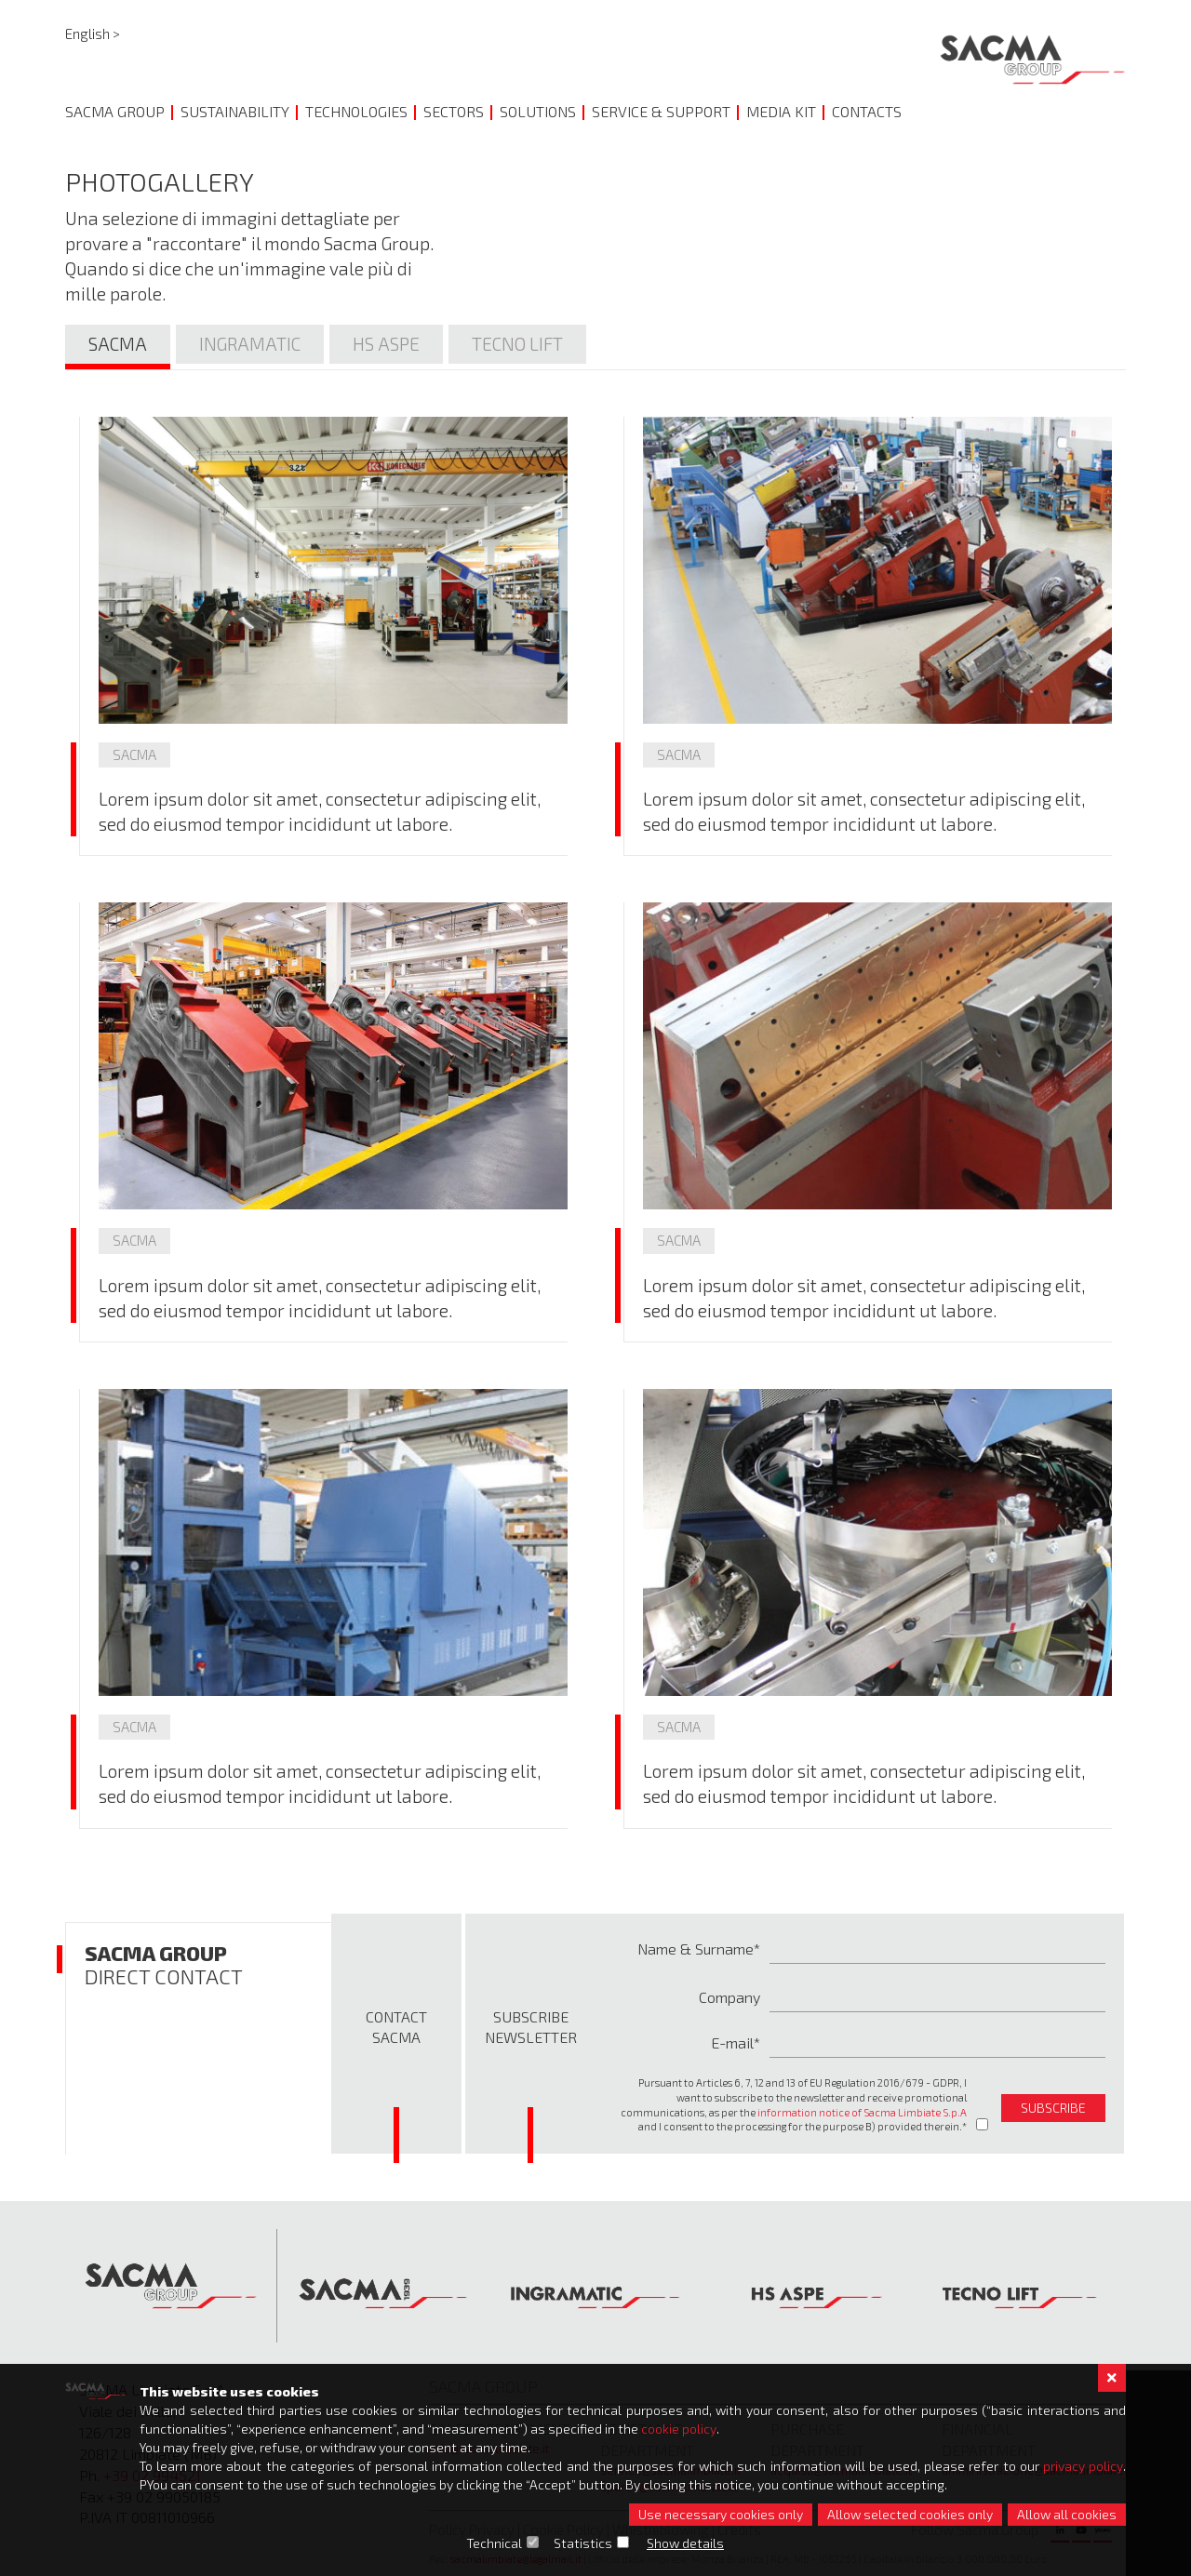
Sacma (117, 343)
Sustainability (235, 111)
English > (92, 33)
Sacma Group (115, 111)
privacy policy (1083, 2466)
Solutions (538, 111)
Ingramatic (250, 343)
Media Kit (781, 111)
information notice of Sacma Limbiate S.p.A (862, 2112)
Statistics (584, 2543)
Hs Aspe (386, 343)
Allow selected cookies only (910, 2514)
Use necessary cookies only (720, 2514)
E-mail (732, 2042)
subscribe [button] (1053, 2108)
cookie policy (678, 2428)
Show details (686, 2543)
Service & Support (661, 111)
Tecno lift (517, 343)
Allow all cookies (1067, 2514)
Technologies (356, 111)
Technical (495, 2543)
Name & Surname (695, 1948)
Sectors (453, 111)
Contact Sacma (396, 2027)
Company (729, 1997)
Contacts (867, 111)
